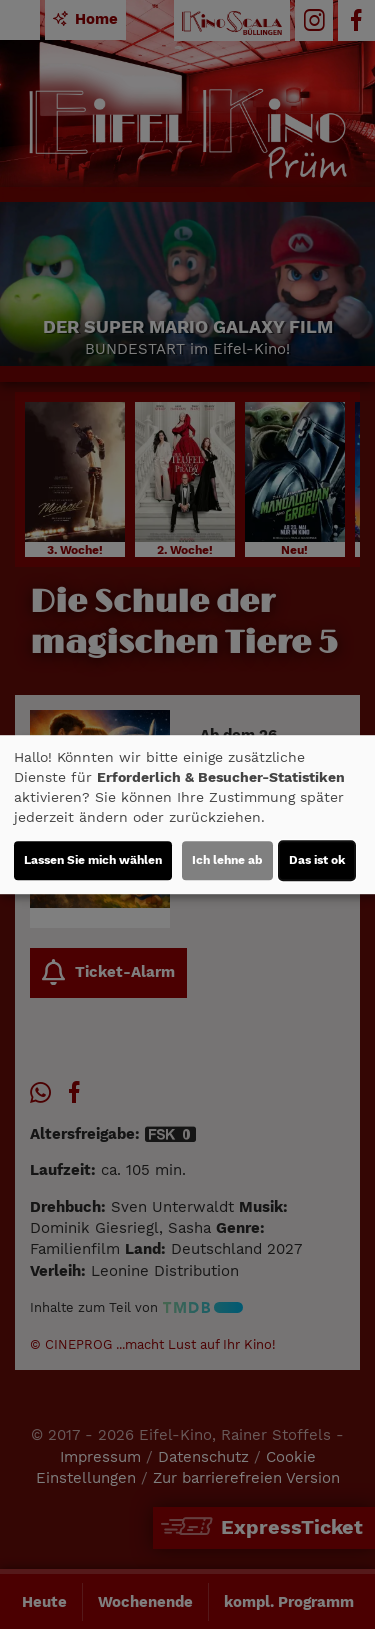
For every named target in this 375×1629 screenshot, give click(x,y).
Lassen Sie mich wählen (93, 860)
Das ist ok (317, 860)
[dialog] (187, 815)
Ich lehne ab (227, 860)
